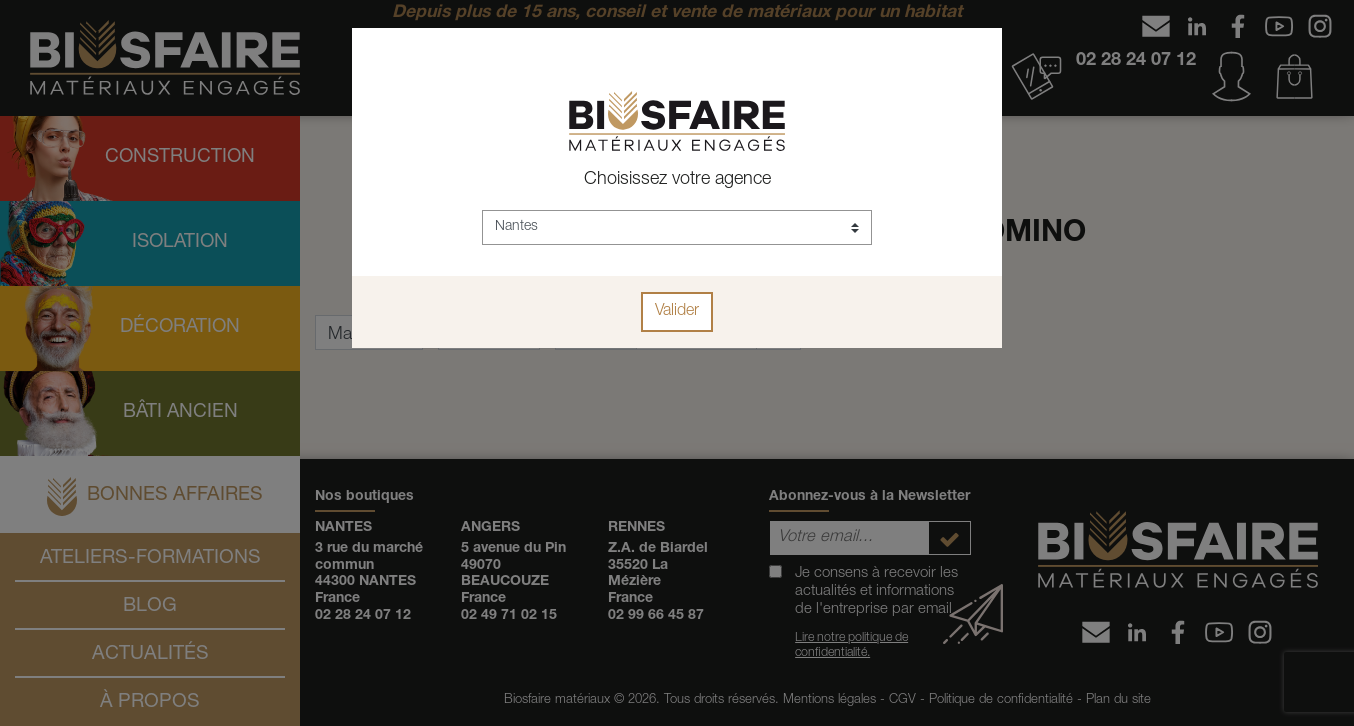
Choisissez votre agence (677, 180)
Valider (677, 312)
